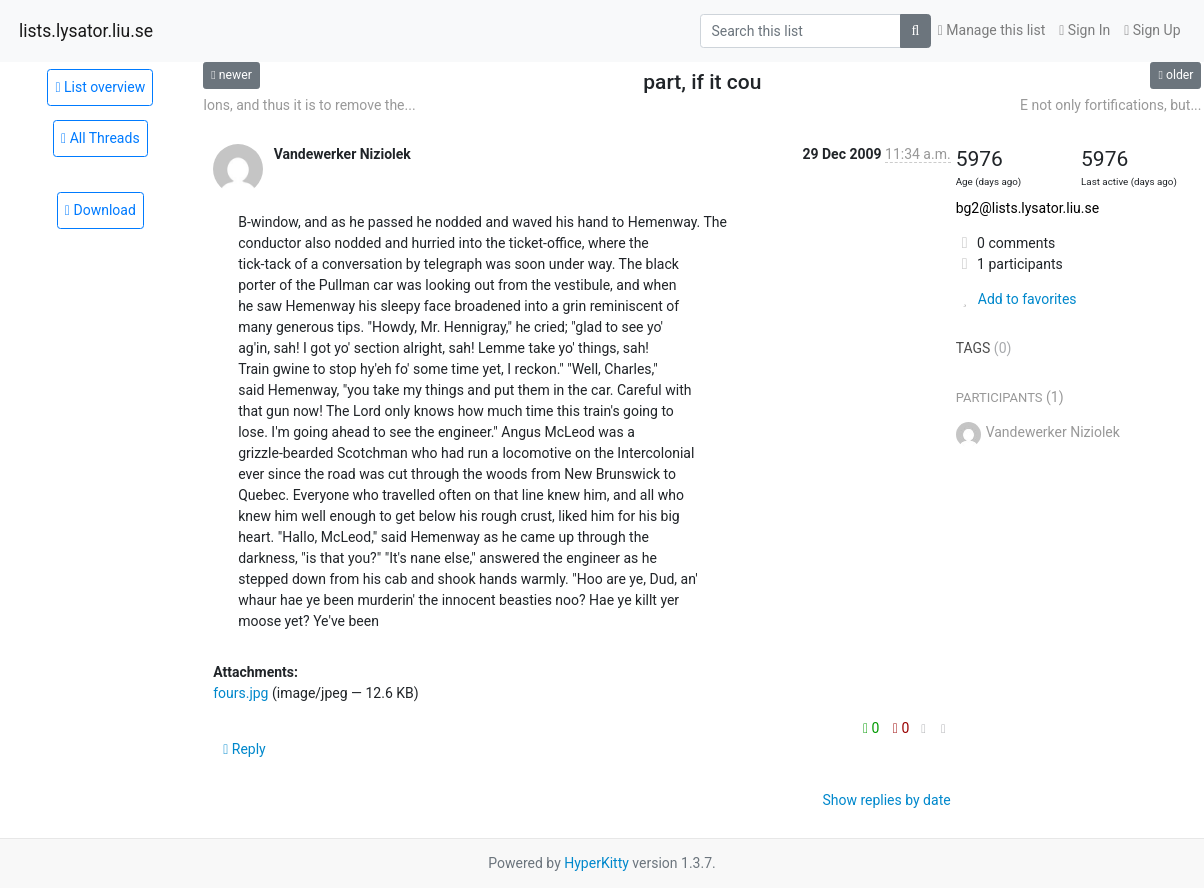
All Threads (100, 138)
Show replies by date (886, 800)
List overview (100, 87)
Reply (244, 749)
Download (100, 210)
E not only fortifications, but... (1110, 105)
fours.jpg (240, 693)
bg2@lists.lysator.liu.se (1027, 208)
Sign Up (1152, 30)
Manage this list (992, 30)
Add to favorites (1016, 299)
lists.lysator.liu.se (86, 31)
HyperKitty (596, 863)
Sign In (1084, 30)
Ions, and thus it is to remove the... (309, 105)
